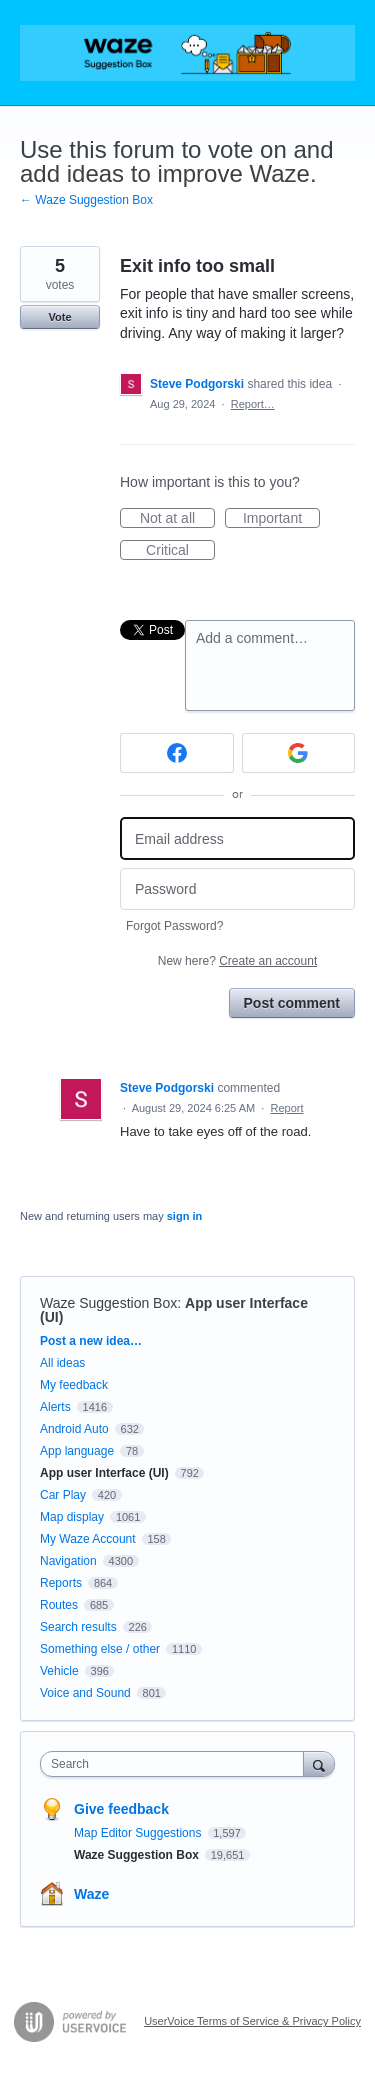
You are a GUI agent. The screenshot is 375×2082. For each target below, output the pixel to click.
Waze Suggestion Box (108, 1303)
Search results (78, 1627)
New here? (237, 961)
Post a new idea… (91, 1341)
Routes (59, 1605)
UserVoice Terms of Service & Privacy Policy (252, 2021)
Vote (59, 317)
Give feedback (121, 1809)
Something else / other (100, 1649)
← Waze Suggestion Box (86, 200)
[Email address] (237, 838)
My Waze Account (88, 1539)
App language (77, 1451)
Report (286, 1108)
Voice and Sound (85, 1693)
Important (281, 519)
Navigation (68, 1561)
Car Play (63, 1495)
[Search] (319, 1763)
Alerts (55, 1407)
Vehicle (59, 1671)
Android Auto (74, 1429)
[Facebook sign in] (177, 753)
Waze (91, 1894)
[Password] (237, 889)
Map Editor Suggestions (139, 1833)
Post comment (292, 1003)
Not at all (177, 519)
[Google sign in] (299, 753)
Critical (180, 551)
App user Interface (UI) (104, 1473)
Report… (253, 404)
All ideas (62, 1363)
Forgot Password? (174, 926)
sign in (184, 1216)
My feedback (74, 1385)
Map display (72, 1517)
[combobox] (176, 1764)
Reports (61, 1583)
